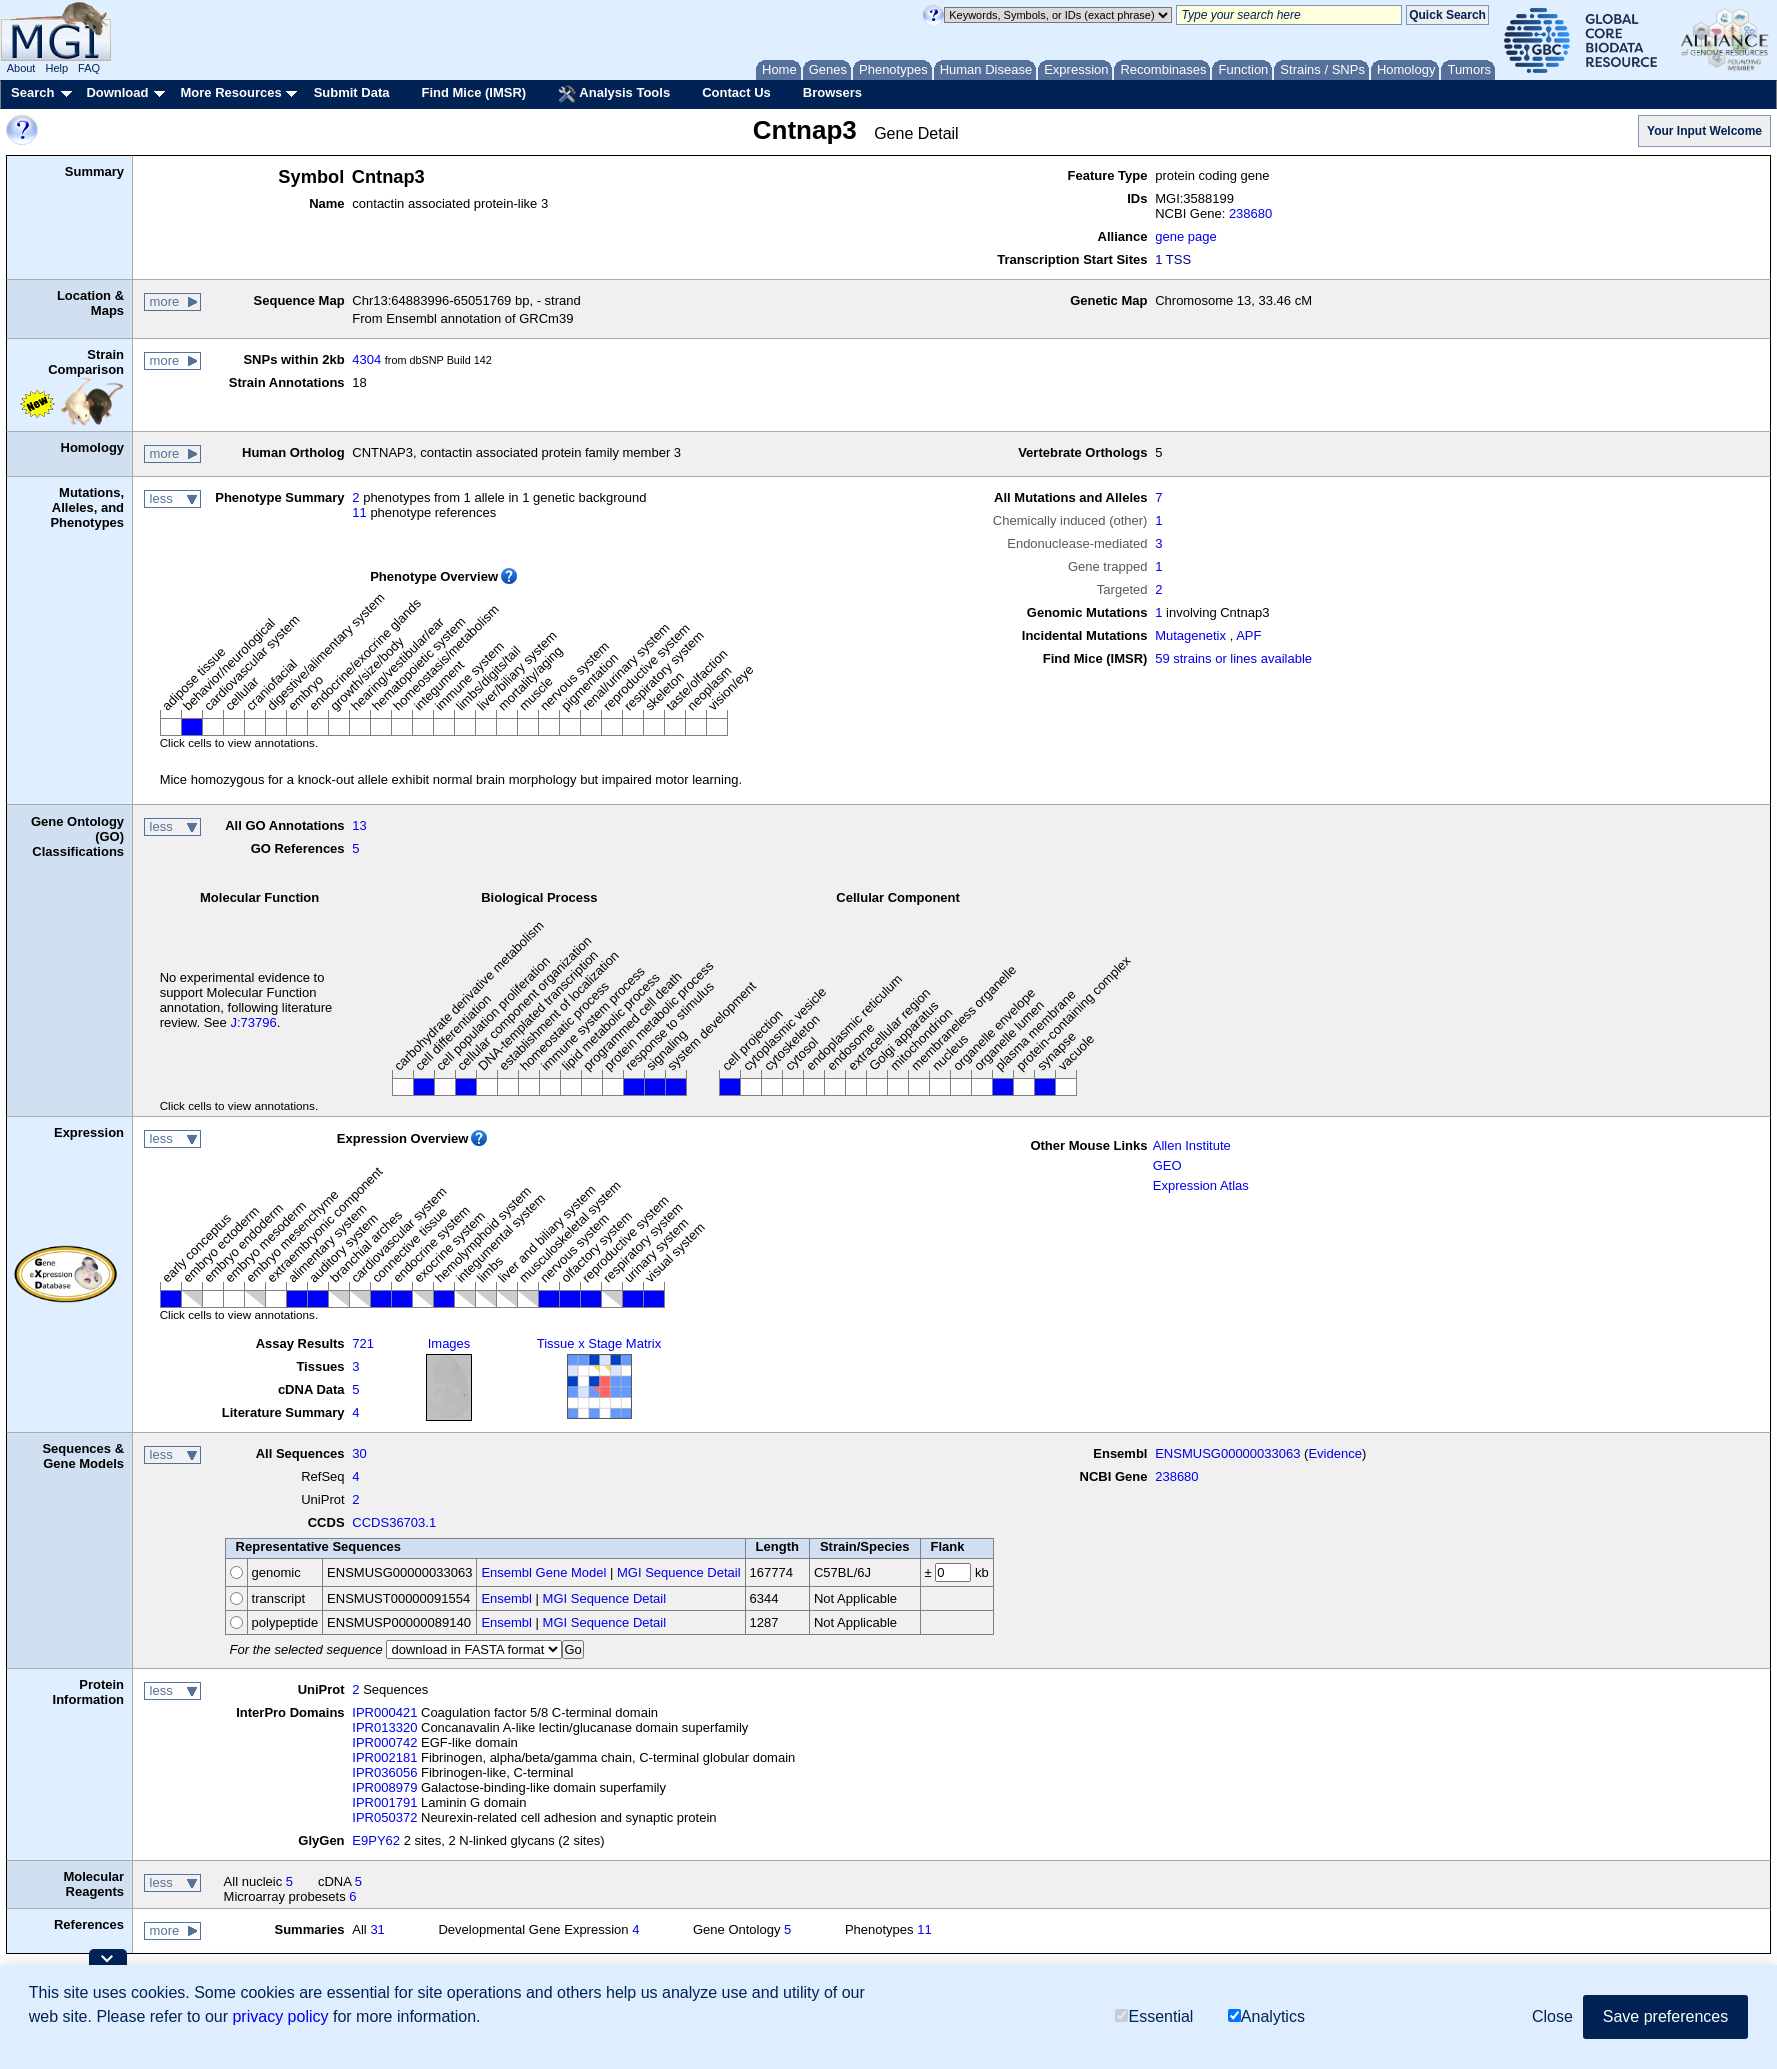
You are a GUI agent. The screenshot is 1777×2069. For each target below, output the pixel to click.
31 (377, 1929)
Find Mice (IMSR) (473, 92)
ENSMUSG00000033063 (1227, 1453)
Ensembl (506, 1598)
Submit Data (352, 92)
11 (359, 512)
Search (32, 92)
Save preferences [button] (1665, 2016)
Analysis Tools (614, 94)
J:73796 (253, 1022)
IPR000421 (384, 1712)
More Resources (230, 92)
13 (359, 825)
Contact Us (736, 92)
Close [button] (1552, 2016)
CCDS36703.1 (394, 1522)
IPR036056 (384, 1772)
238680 (1250, 213)
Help (56, 68)
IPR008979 (384, 1787)
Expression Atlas (1201, 1185)
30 (359, 1453)
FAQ (89, 68)
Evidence (1334, 1453)
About (21, 68)
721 (363, 1343)
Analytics (1266, 2016)
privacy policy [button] (280, 2016)
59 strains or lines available (1233, 658)
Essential (1154, 2016)
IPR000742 (384, 1742)
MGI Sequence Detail (679, 1572)
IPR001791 (384, 1802)
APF (1248, 635)
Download (117, 92)
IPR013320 (384, 1727)
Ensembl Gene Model (543, 1572)
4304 (366, 359)
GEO (1167, 1165)
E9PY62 (376, 1840)
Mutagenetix (1190, 635)
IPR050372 (384, 1817)
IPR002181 (384, 1757)
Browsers (832, 92)
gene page (1185, 236)
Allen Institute (1192, 1145)
